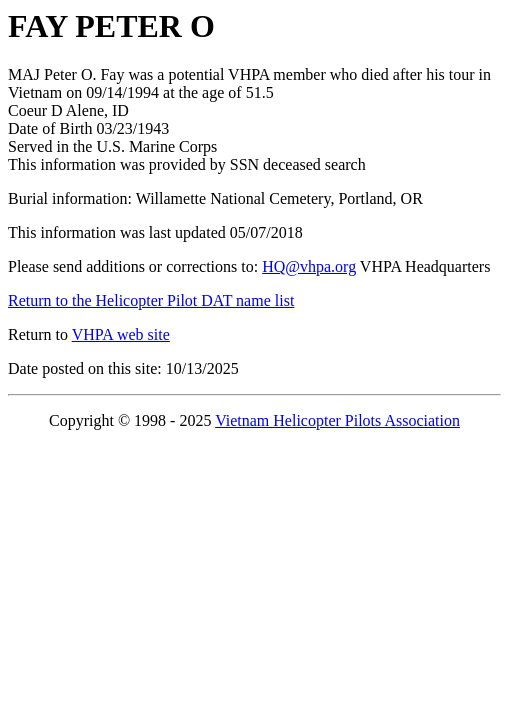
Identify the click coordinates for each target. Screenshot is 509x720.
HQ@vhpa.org (309, 266)
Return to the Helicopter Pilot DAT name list (151, 300)
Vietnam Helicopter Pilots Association (337, 420)
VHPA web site (121, 334)
